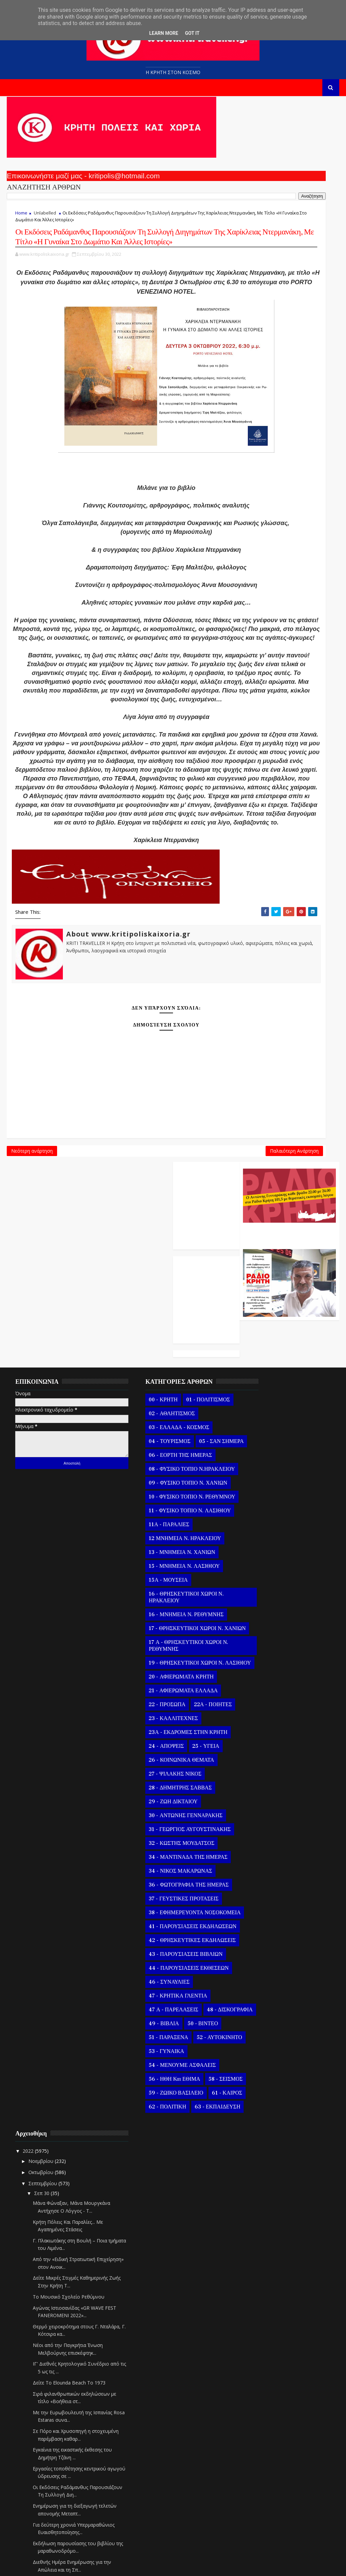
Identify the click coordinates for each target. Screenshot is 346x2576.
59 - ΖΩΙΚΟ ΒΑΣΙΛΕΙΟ (155, 2150)
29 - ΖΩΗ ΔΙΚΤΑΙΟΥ (152, 1797)
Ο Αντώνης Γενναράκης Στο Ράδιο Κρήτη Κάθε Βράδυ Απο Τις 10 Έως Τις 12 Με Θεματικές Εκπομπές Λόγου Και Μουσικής (289, 173)
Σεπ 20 (261, 2201)
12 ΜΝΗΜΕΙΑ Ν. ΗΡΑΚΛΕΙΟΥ (164, 1520)
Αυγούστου (261, 2426)
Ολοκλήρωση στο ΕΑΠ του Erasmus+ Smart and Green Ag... (285, 1866)
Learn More (163, 33)
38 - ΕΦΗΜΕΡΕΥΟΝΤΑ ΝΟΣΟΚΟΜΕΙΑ (155, 1911)
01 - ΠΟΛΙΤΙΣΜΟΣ (187, 1354)
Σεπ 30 (261, 1396)
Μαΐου (256, 2459)
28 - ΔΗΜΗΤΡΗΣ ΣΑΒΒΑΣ (159, 1783)
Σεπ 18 (261, 2223)
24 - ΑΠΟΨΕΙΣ (146, 1741)
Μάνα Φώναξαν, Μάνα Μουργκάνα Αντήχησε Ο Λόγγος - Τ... (281, 1414)
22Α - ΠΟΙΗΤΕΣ (192, 1700)
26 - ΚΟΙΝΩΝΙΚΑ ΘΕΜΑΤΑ (161, 1755)
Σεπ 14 (261, 2268)
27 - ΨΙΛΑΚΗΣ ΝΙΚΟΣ (154, 1769)
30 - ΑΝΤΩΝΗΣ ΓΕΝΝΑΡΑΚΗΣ (165, 1811)
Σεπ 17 (261, 2234)
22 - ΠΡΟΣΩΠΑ (146, 1700)
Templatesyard (84, 2565)
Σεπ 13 (261, 2279)
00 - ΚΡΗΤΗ (142, 1354)
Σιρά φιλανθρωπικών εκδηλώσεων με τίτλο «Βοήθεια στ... (289, 1612)
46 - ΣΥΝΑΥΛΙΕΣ (148, 1997)
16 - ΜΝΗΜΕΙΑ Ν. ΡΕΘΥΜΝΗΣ (165, 1596)
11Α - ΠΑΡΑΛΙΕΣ (148, 1506)
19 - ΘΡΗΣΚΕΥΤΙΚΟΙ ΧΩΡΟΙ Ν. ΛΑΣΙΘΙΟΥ (165, 1655)
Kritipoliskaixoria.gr (169, 2565)
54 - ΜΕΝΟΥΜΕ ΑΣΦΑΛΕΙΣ (161, 2108)
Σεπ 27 (261, 2123)
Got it (192, 33)
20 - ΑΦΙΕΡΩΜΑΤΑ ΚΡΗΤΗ (160, 1672)
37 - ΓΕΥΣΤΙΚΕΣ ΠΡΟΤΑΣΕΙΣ (163, 1894)
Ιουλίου (257, 2437)
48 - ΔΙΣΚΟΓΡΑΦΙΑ (151, 2039)
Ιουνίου (257, 2448)
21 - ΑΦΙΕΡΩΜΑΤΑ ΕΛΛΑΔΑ (162, 1686)
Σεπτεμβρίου (263, 1386)
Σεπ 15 (261, 2257)
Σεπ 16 (261, 2245)
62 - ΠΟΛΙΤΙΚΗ (185, 2164)
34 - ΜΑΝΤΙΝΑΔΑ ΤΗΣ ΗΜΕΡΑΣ (167, 1852)
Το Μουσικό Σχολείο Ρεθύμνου (288, 1507)
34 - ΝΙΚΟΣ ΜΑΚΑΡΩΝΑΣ (160, 1866)
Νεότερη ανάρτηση (32, 1294)
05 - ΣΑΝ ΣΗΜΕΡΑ (150, 1409)
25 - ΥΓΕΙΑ (185, 1741)
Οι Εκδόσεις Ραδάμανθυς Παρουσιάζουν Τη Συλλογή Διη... (285, 1721)
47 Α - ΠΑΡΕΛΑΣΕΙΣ (153, 2025)
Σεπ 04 (261, 2379)
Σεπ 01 (261, 2412)
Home (21, 219)
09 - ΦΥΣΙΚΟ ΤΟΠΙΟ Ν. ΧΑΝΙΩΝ (167, 1458)
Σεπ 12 (261, 2290)
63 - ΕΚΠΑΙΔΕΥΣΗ (151, 2178)
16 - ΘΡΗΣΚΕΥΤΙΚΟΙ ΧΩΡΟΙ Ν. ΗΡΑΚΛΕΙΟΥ (165, 1579)
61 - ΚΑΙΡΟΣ (143, 2164)
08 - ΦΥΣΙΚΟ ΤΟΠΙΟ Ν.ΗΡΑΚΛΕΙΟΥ (152, 1441)
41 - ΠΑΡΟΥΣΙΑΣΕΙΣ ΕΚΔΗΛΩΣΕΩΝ (153, 1932)
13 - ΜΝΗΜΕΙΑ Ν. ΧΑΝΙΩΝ (161, 1534)
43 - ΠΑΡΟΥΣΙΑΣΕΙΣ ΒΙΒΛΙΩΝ (165, 1970)
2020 (248, 2528)
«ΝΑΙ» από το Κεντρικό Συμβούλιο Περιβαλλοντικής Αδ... (286, 1930)
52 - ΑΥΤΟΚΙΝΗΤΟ (151, 2081)
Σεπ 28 (261, 2112)
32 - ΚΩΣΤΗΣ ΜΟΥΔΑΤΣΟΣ (161, 1838)
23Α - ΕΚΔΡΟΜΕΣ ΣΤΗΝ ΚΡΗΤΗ (167, 1727)
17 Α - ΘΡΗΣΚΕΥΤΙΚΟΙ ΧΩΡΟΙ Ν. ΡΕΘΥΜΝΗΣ (168, 1634)
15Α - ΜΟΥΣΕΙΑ (147, 1562)
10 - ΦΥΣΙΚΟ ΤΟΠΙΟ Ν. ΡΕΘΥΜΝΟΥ (155, 1475)
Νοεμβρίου (261, 1364)
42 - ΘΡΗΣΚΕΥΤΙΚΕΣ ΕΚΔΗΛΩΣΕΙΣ (154, 1953)
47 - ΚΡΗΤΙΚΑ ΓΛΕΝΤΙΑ (157, 2011)
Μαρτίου (258, 2482)
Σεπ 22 (261, 2179)
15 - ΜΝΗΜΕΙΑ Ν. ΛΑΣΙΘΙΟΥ (163, 1548)
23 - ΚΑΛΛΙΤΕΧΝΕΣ (152, 1714)
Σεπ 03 (261, 2390)
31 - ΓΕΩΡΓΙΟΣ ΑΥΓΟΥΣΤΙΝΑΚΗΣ (169, 1825)
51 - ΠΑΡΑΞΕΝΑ (148, 2067)
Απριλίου (258, 2470)
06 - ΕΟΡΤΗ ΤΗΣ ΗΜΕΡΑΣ (160, 1423)
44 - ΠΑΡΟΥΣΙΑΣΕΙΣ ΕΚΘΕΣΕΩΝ (168, 1984)
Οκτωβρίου (261, 1375)
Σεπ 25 (261, 2145)
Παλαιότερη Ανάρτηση (201, 1294)
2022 (248, 1354)
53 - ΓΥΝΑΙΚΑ (146, 2095)
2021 (248, 2517)
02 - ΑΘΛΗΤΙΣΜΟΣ (151, 1368)
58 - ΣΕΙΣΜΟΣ (145, 2136)
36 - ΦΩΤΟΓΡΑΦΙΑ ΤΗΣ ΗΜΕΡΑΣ (168, 1880)
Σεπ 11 (261, 2301)
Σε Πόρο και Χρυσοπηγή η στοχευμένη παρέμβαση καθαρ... (281, 1657)
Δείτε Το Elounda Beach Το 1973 (288, 1593)
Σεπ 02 (261, 2401)
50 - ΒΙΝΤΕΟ (182, 2053)
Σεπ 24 (261, 2156)
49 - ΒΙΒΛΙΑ (143, 2053)
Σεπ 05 (261, 2368)
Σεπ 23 (261, 2168)
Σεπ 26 (261, 2134)
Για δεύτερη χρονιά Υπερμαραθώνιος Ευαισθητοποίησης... (277, 1766)
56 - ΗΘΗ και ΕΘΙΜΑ (154, 2122)
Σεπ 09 (261, 2323)
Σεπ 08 (261, 2334)
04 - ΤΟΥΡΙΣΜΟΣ (149, 1396)
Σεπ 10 (261, 2312)
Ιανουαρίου (261, 2504)
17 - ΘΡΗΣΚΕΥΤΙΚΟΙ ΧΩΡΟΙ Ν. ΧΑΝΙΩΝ (165, 1614)
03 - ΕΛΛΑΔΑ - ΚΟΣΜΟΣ (158, 1382)
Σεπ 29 (261, 2101)
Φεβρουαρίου (264, 2493)
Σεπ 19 (261, 2212)
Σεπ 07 (261, 2346)
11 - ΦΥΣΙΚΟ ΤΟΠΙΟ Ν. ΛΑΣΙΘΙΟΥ (169, 1492)
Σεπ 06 (261, 2357)
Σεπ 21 (261, 2190)
